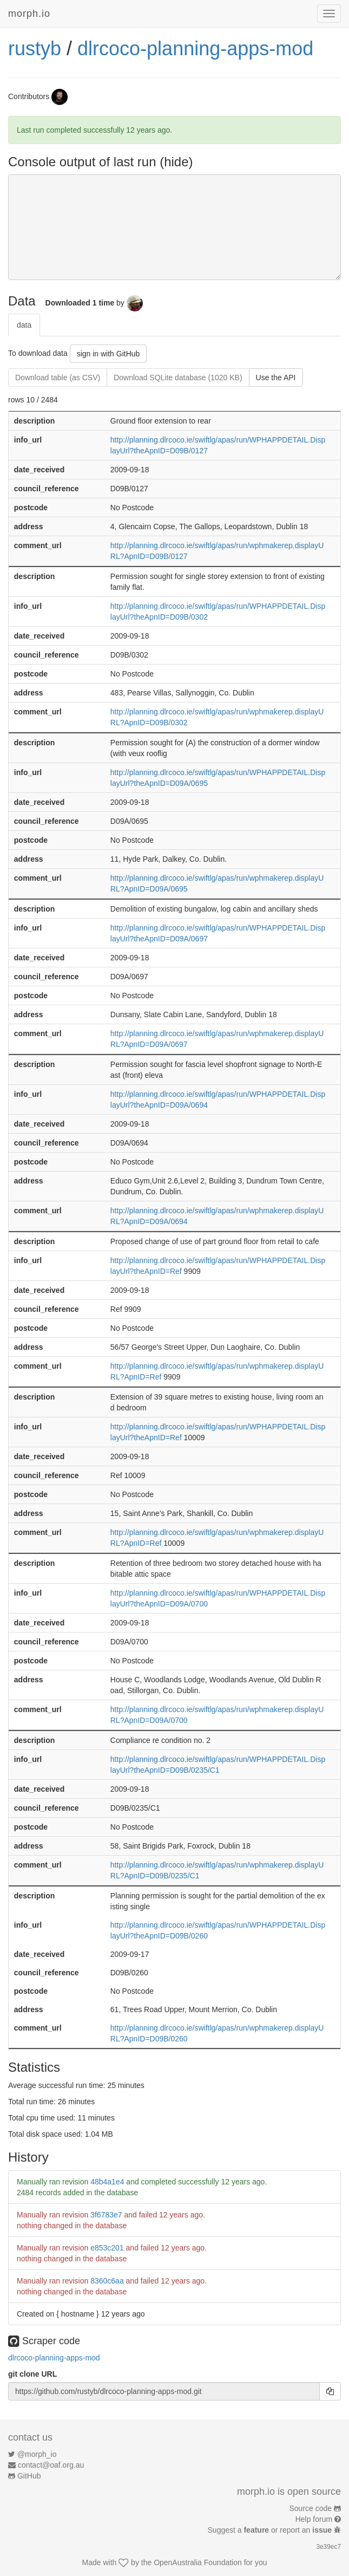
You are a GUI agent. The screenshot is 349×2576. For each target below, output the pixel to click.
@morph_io (37, 2454)
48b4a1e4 (107, 2181)
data (24, 325)
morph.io (29, 13)
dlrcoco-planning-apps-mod (195, 48)
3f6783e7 (106, 2214)
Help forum (313, 2519)
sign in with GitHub (108, 353)
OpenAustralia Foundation (198, 2562)
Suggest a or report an (271, 2530)
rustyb (34, 48)
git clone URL (32, 2374)
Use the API (276, 377)
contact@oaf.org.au (51, 2465)
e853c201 (107, 2247)
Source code (310, 2508)
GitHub (29, 2475)
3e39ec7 (328, 2547)
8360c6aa (107, 2280)
